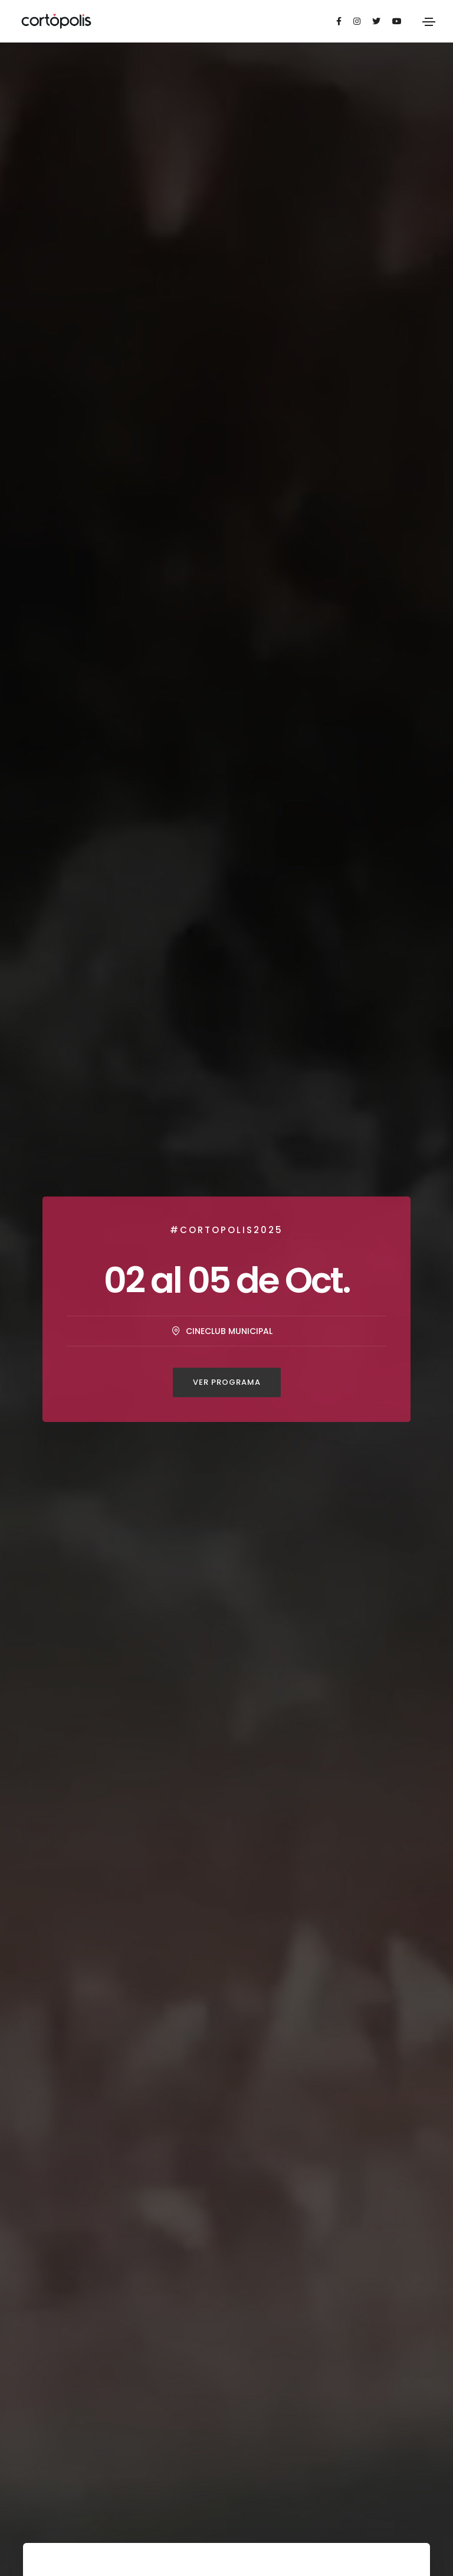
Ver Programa (227, 1382)
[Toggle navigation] (428, 22)
